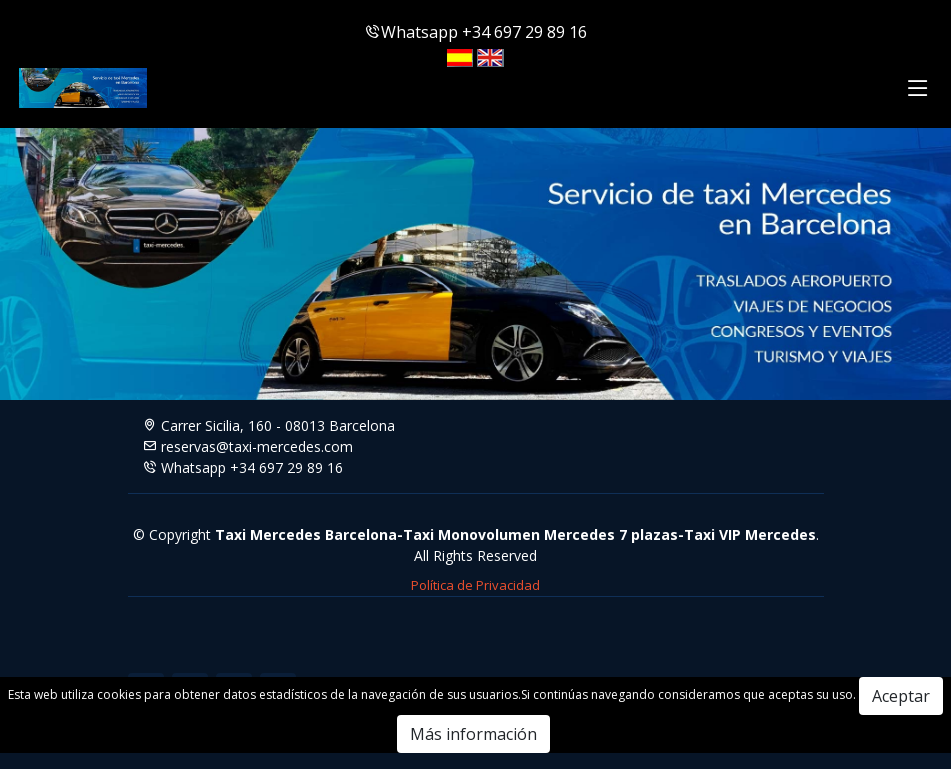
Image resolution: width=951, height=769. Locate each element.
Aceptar (901, 696)
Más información (473, 734)
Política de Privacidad (475, 585)
